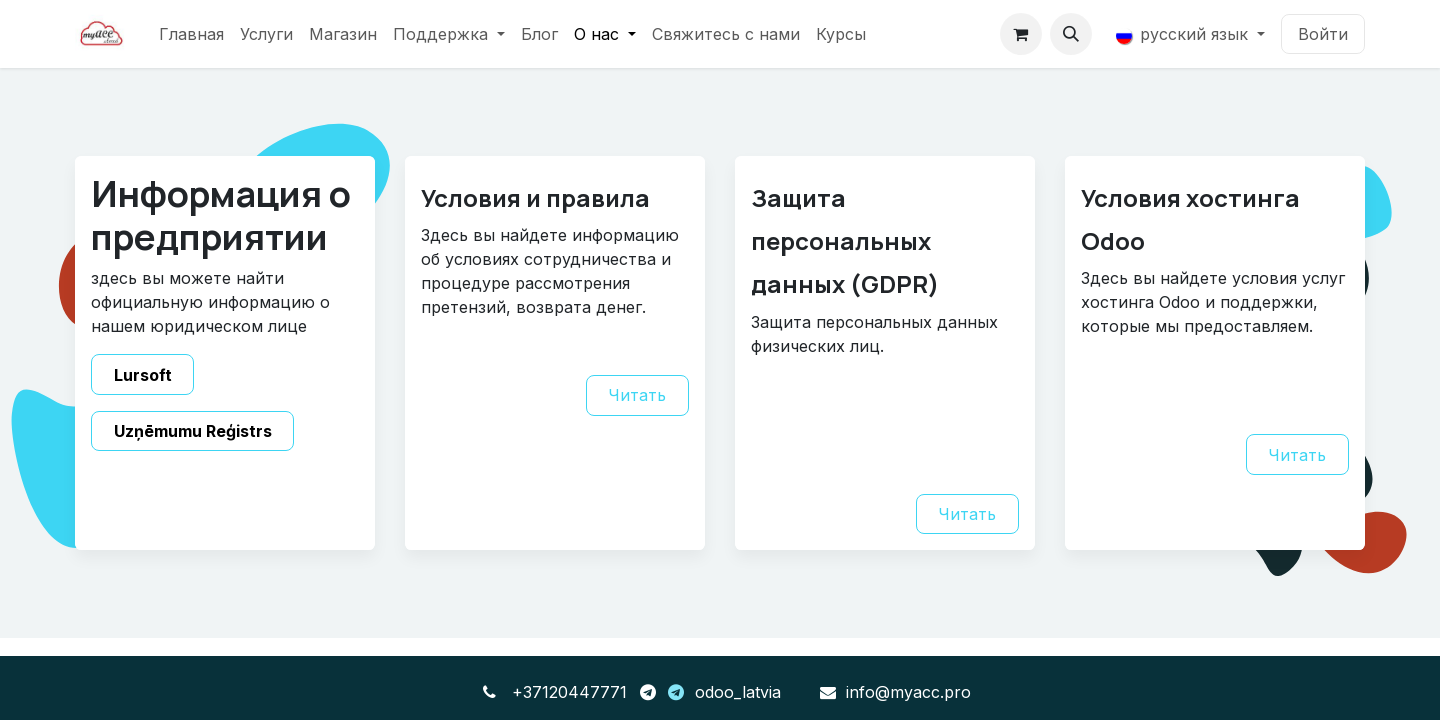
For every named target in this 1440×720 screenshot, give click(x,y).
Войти (1323, 34)
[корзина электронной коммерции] (1021, 34)
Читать (637, 395)
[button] (1071, 34)
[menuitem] (191, 34)
